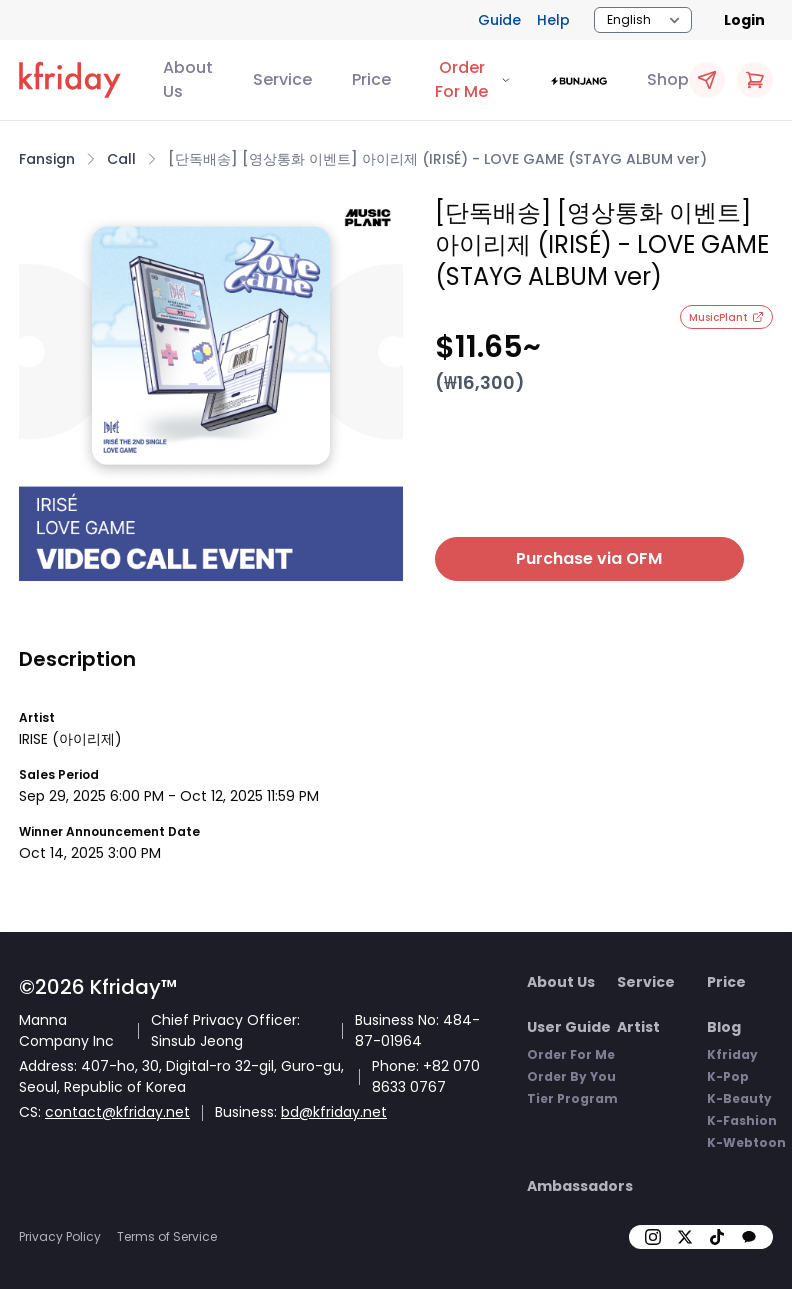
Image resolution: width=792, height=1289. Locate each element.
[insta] (653, 1237)
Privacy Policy (60, 1236)
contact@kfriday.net (117, 1112)
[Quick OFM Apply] (707, 80)
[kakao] (749, 1237)
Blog (724, 1027)
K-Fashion (742, 1120)
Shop (668, 79)
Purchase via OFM (563, 558)
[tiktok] (717, 1237)
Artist (638, 1027)
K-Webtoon (746, 1142)
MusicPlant (726, 317)
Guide (499, 20)
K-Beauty (739, 1098)
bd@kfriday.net (334, 1112)
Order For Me (571, 1054)
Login (744, 20)
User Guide (569, 1027)
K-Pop (728, 1076)
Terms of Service (167, 1236)
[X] (685, 1237)
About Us (188, 79)
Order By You (571, 1076)
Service (282, 79)
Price (371, 79)
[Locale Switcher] (643, 20)
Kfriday (732, 1054)
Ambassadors (580, 1186)
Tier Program (572, 1098)
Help (553, 20)
